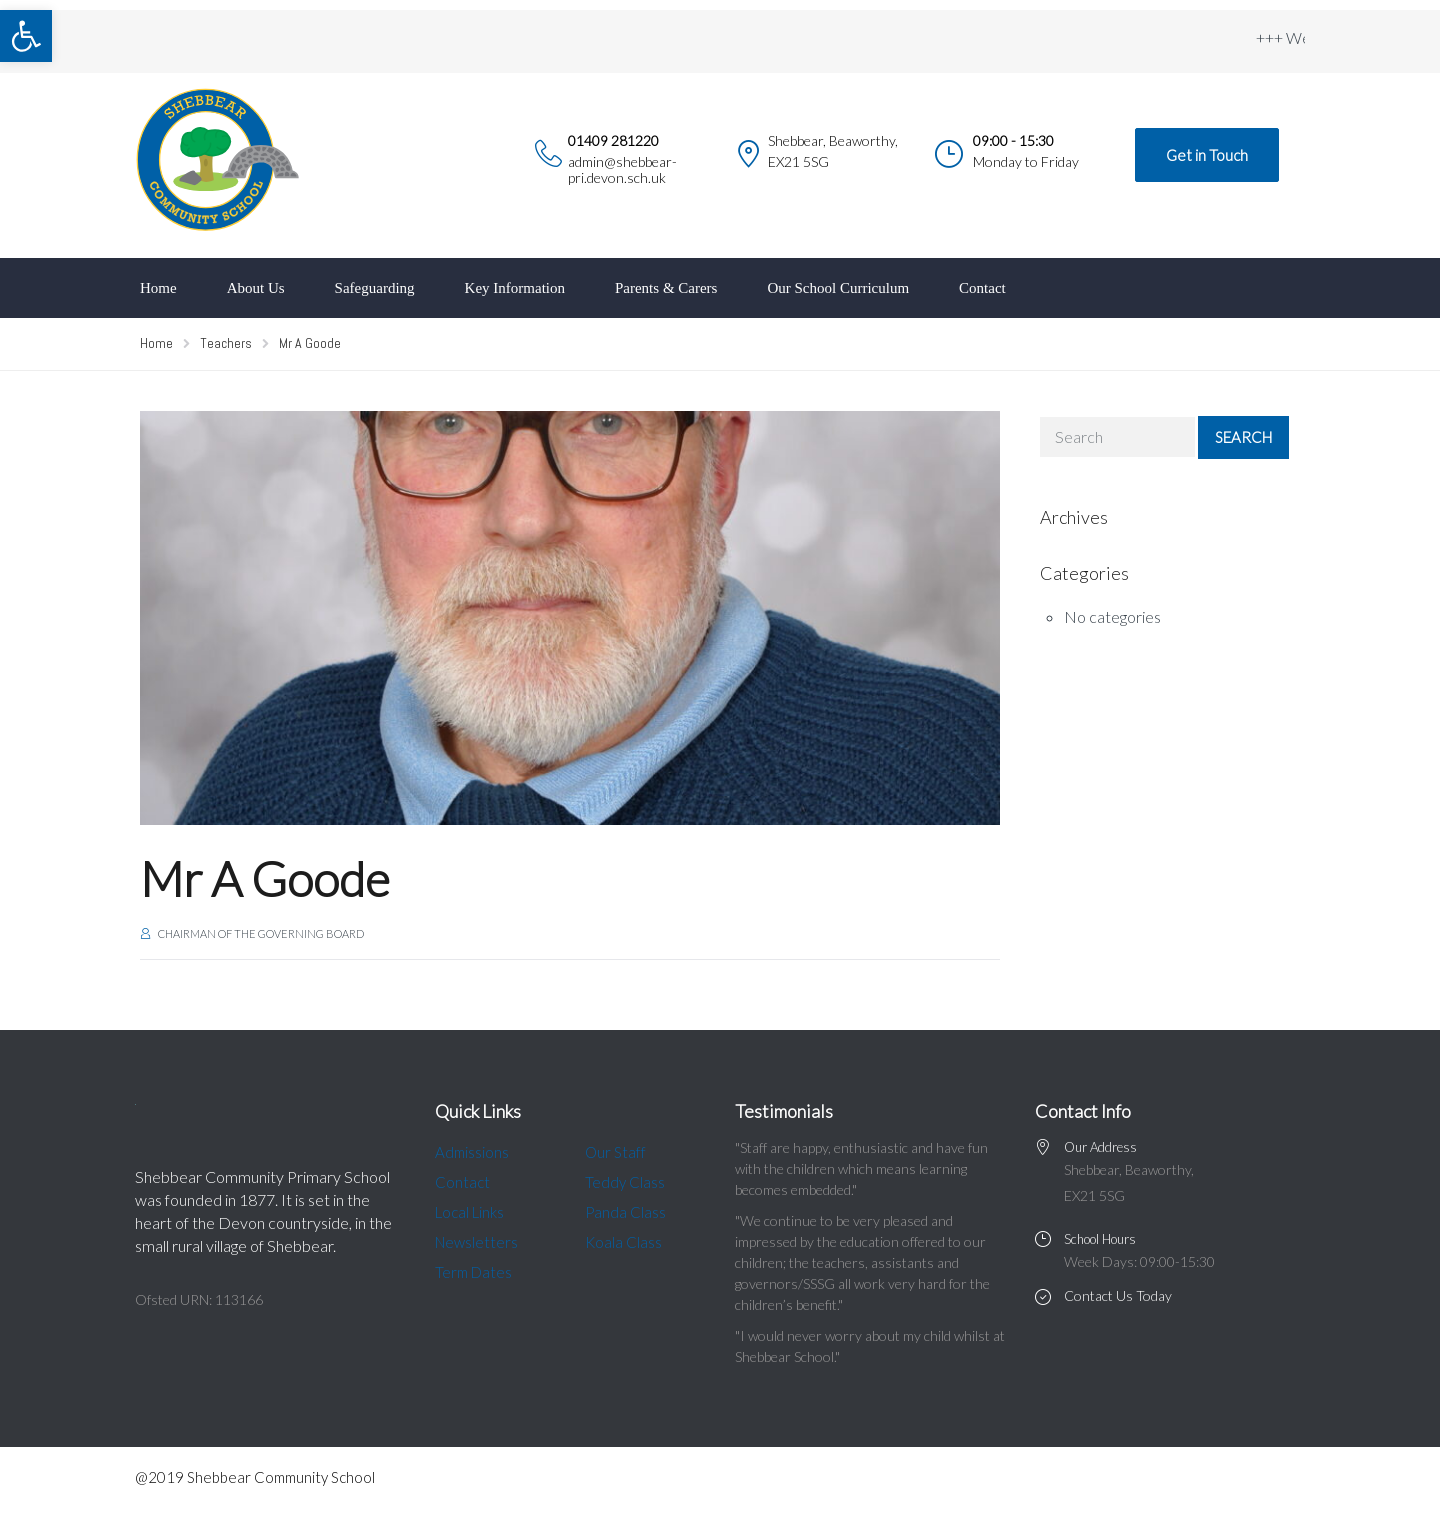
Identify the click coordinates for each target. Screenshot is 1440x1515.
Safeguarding (375, 288)
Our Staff (615, 1152)
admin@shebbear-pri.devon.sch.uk (622, 169)
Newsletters (476, 1242)
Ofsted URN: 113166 (199, 1299)
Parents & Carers (666, 288)
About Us (256, 288)
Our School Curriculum (838, 288)
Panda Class (625, 1212)
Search (1243, 437)
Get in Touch (1207, 155)
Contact (982, 288)
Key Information (515, 288)
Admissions (472, 1152)
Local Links (469, 1212)
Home (158, 288)
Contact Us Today (1118, 1295)
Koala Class (623, 1242)
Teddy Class (625, 1182)
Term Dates (473, 1272)
